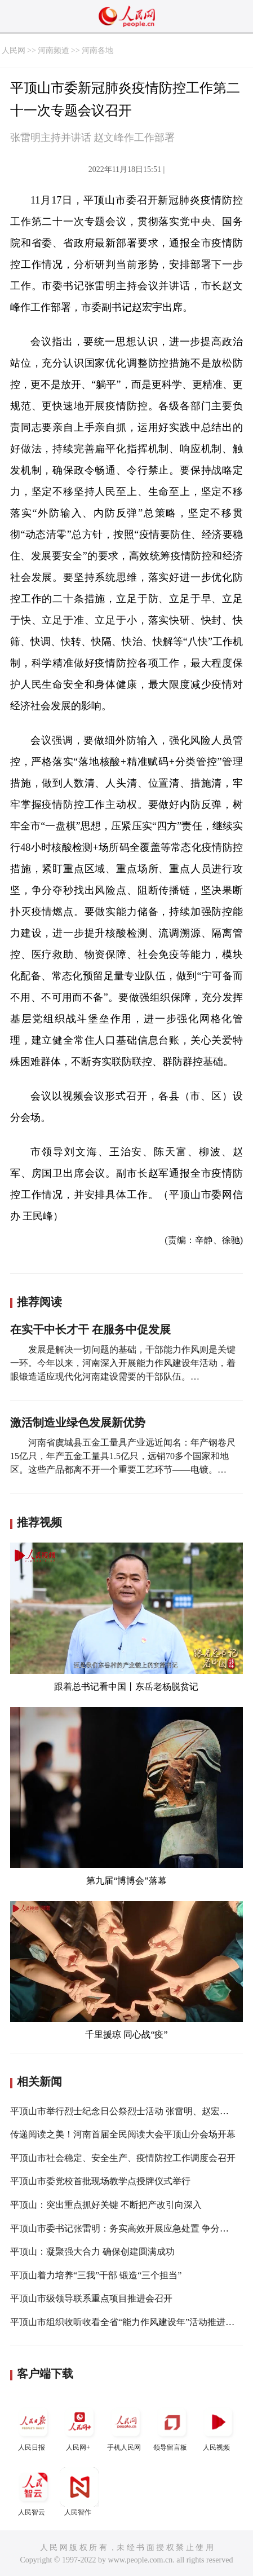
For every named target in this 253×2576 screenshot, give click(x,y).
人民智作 (79, 2491)
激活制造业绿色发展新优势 (77, 1422)
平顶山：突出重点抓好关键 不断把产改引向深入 (106, 2205)
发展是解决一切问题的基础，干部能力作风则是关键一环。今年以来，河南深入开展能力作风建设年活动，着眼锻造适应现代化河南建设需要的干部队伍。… (123, 1363)
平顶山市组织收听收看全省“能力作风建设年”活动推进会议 (126, 2322)
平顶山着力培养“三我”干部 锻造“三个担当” (95, 2275)
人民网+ (79, 2426)
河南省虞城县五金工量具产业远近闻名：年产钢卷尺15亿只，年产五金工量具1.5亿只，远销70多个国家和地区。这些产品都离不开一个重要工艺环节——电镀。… (123, 1456)
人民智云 (33, 2491)
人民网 (13, 50)
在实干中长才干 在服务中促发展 (90, 1329)
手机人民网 (125, 2426)
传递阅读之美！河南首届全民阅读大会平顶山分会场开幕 (123, 2134)
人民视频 (218, 2426)
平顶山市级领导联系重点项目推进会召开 (91, 2298)
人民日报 (33, 2426)
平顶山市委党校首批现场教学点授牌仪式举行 (100, 2181)
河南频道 (53, 50)
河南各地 (97, 50)
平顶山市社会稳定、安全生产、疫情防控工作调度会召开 (123, 2158)
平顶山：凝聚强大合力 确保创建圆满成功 (92, 2251)
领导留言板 (172, 2426)
